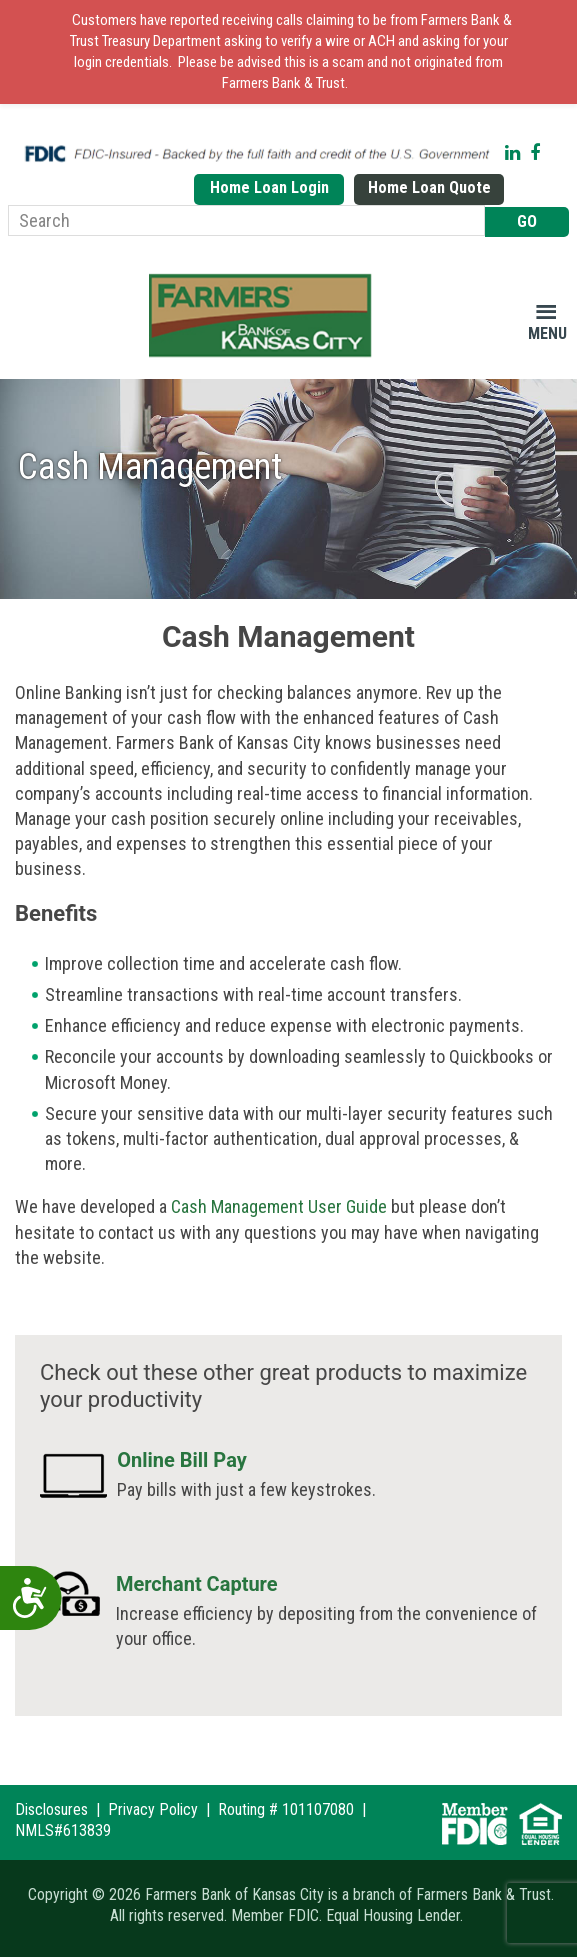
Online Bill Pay (182, 1460)
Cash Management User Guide (279, 1206)
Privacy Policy (153, 1809)
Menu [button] (547, 333)
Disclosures (51, 1809)
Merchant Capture (197, 1584)
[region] (288, 489)
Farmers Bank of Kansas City (264, 316)
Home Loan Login (269, 187)
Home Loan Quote (429, 187)
